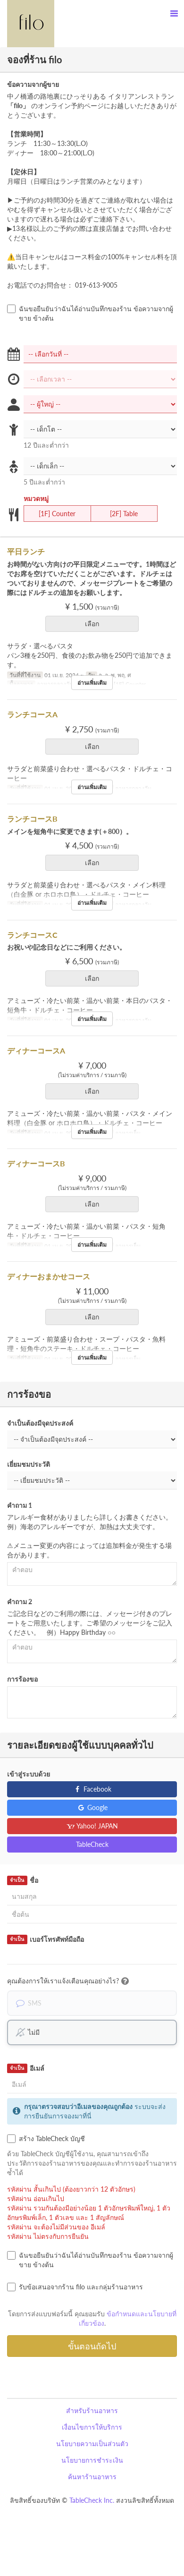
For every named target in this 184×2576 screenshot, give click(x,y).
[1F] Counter (51, 514)
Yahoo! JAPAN (92, 1826)
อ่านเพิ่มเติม (92, 682)
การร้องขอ (22, 1679)
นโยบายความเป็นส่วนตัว (92, 2444)
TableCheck (92, 1844)
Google (92, 1807)
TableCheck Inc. (91, 2500)
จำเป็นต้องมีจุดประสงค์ (40, 1423)
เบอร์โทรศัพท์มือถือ (45, 1939)
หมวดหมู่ (36, 498)
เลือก (95, 624)
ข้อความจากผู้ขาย (33, 84)
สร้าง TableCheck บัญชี (46, 2138)
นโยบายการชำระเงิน (92, 2460)
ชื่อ (22, 1880)
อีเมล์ (25, 2068)
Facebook (92, 1789)
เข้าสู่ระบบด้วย (28, 1774)
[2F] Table (118, 514)
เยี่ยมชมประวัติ (28, 1464)
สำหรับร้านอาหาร (92, 2410)
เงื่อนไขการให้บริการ (92, 2427)
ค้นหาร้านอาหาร (92, 2477)
